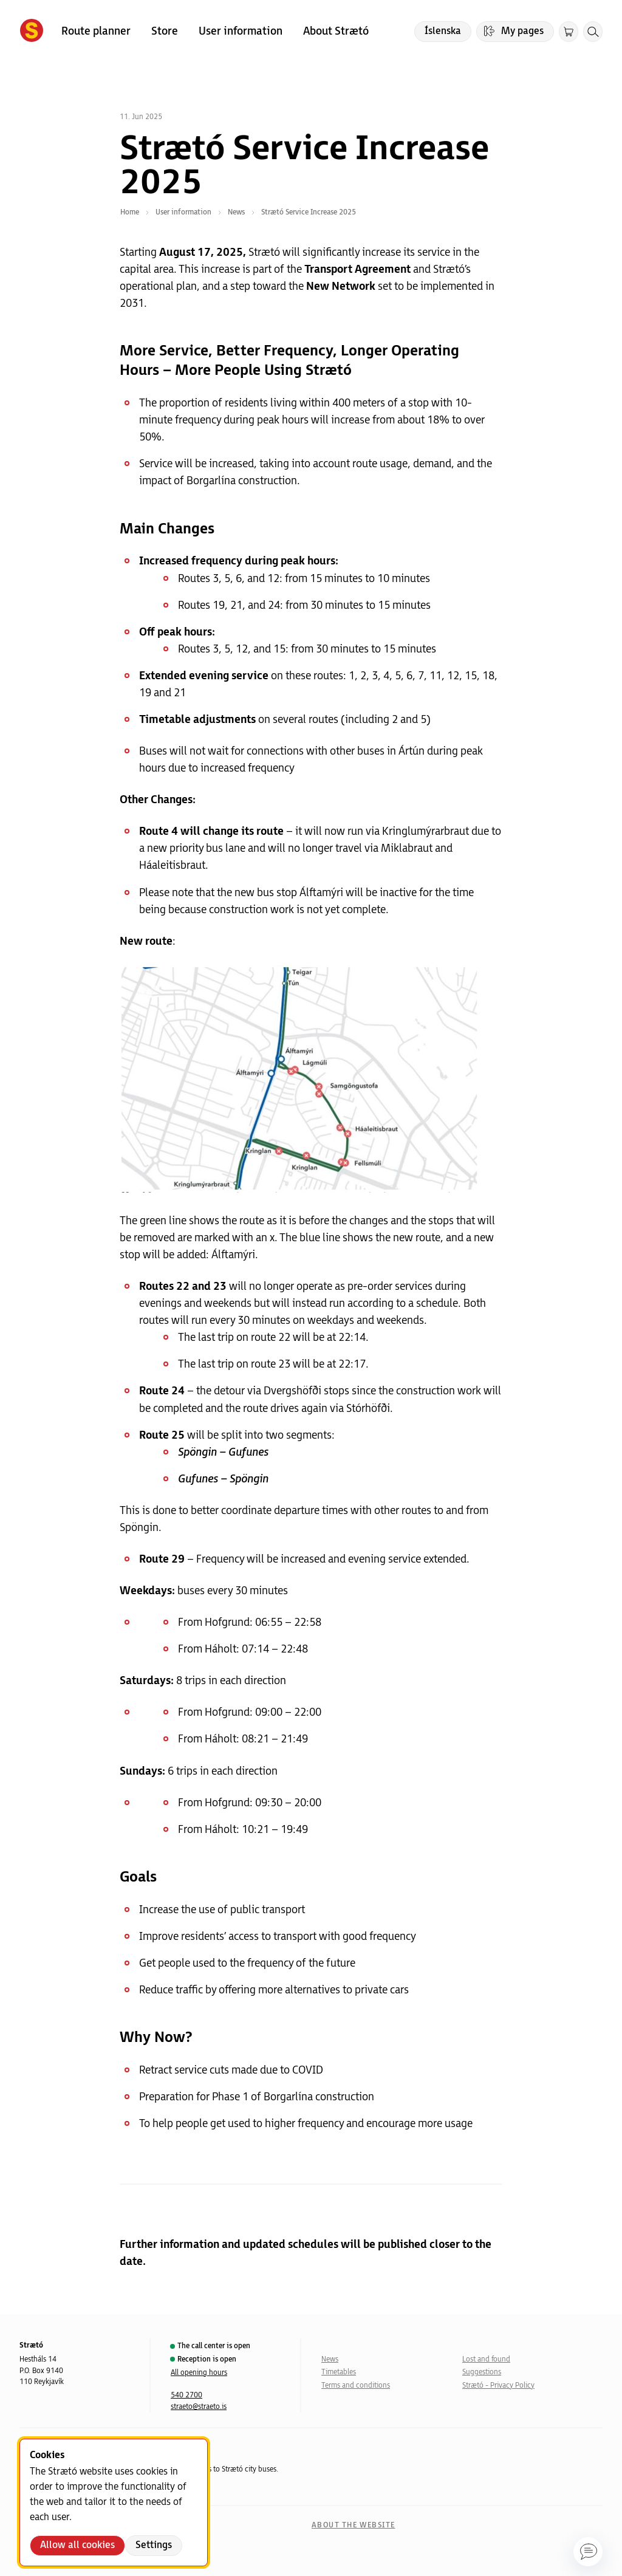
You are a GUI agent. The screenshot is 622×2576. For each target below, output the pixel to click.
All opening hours (199, 2372)
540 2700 (186, 2395)
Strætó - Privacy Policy (498, 2385)
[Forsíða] (31, 31)
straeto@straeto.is (199, 2406)
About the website (353, 2525)
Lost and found (486, 2359)
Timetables (338, 2372)
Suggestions (481, 2372)
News (329, 2359)
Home (129, 212)
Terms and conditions (355, 2385)
